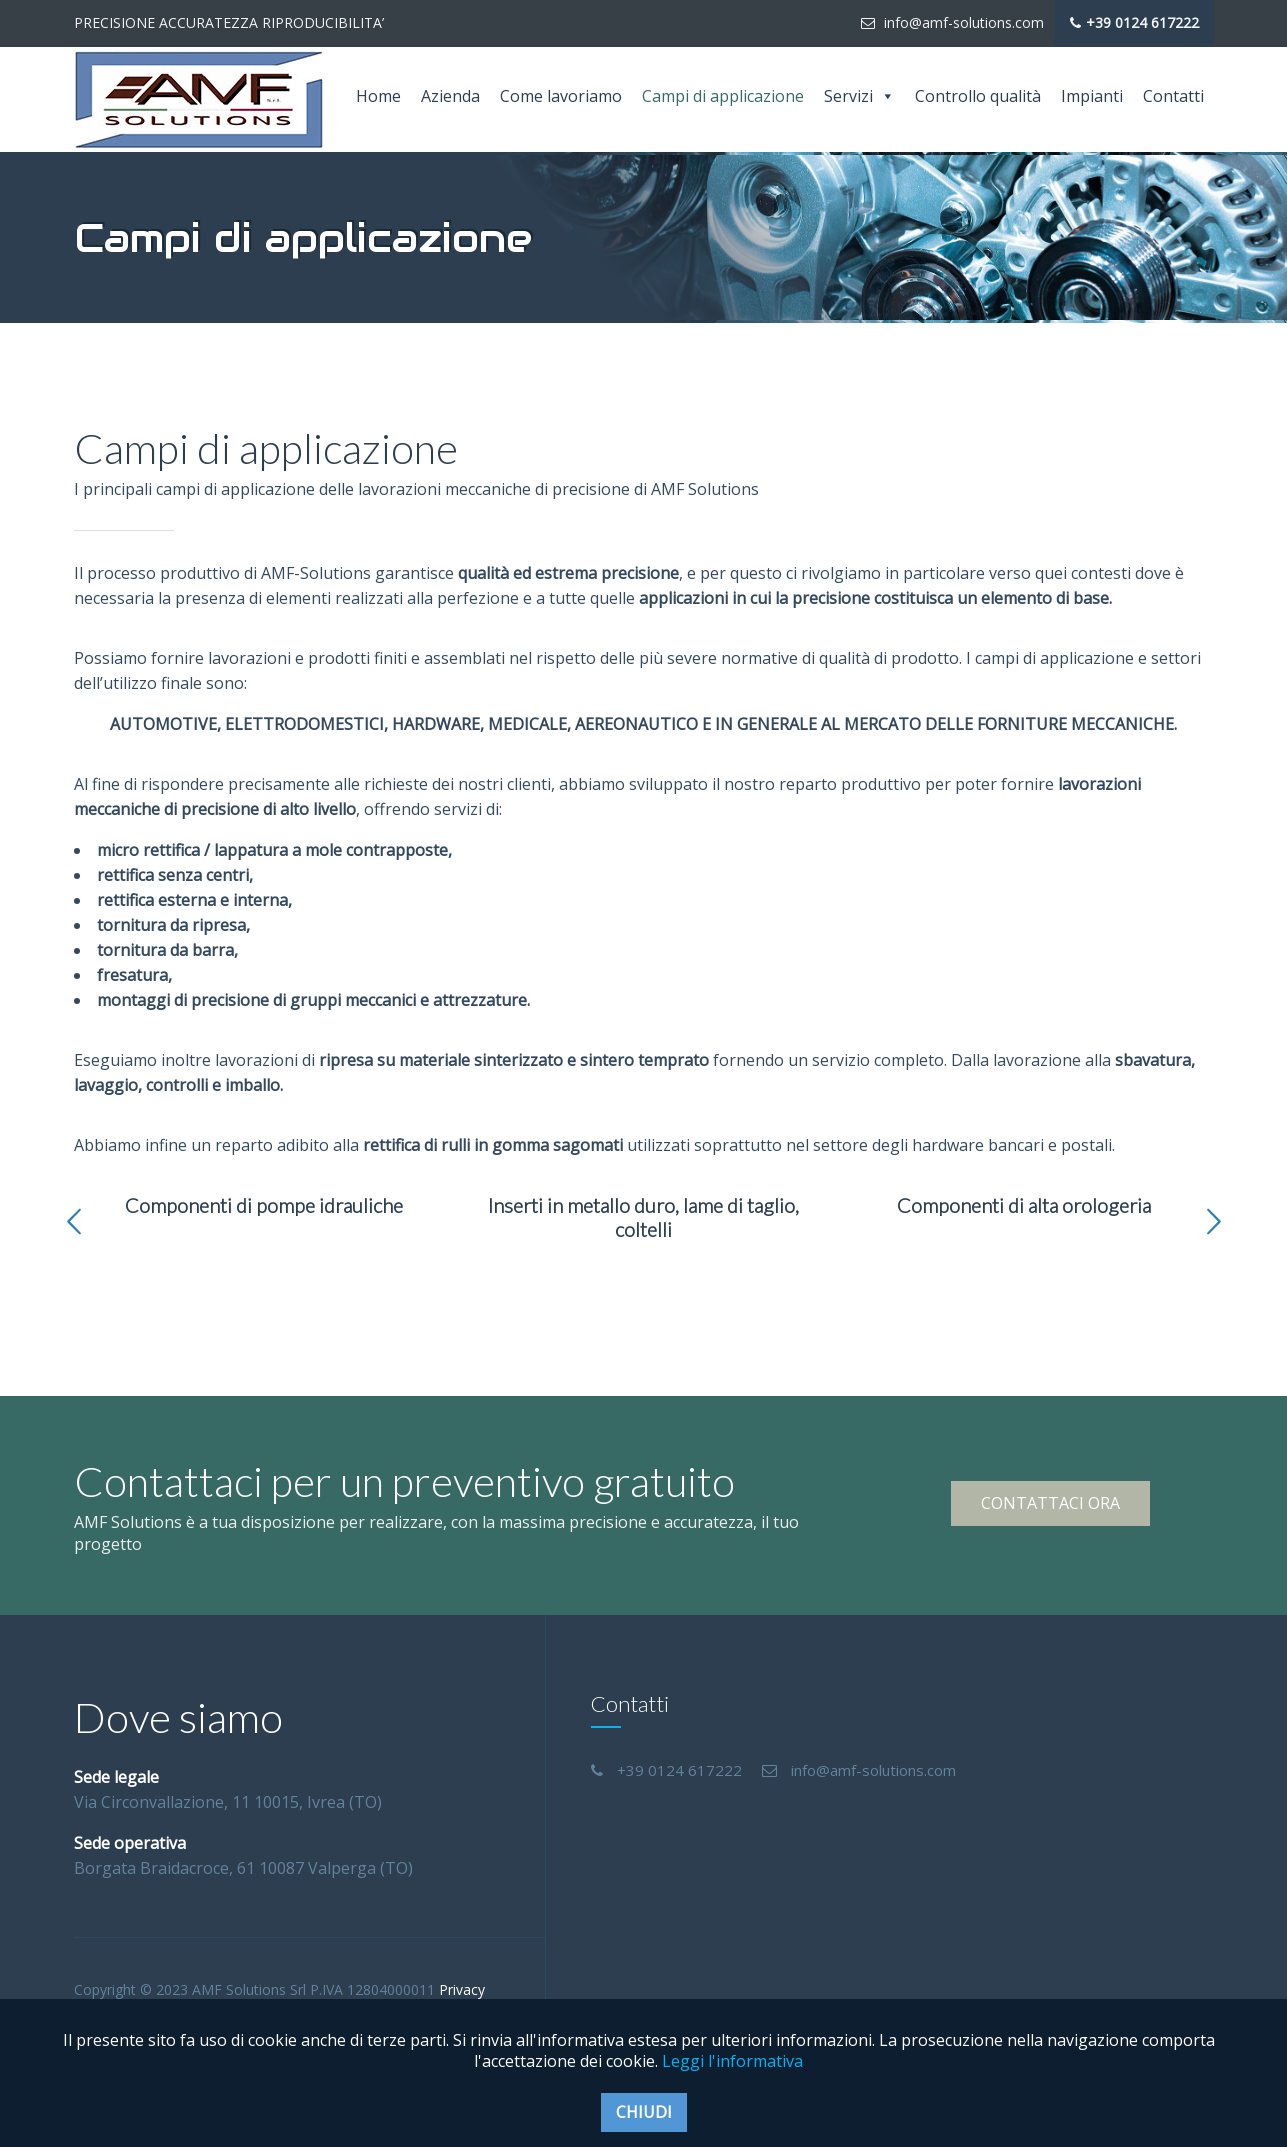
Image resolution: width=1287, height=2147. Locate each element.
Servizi (859, 96)
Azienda (450, 96)
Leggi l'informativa (732, 2061)
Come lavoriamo (561, 96)
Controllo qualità (978, 96)
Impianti (1092, 96)
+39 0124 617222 (1134, 23)
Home (378, 96)
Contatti (1173, 96)
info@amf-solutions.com (952, 22)
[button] (74, 1222)
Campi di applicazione (723, 96)
